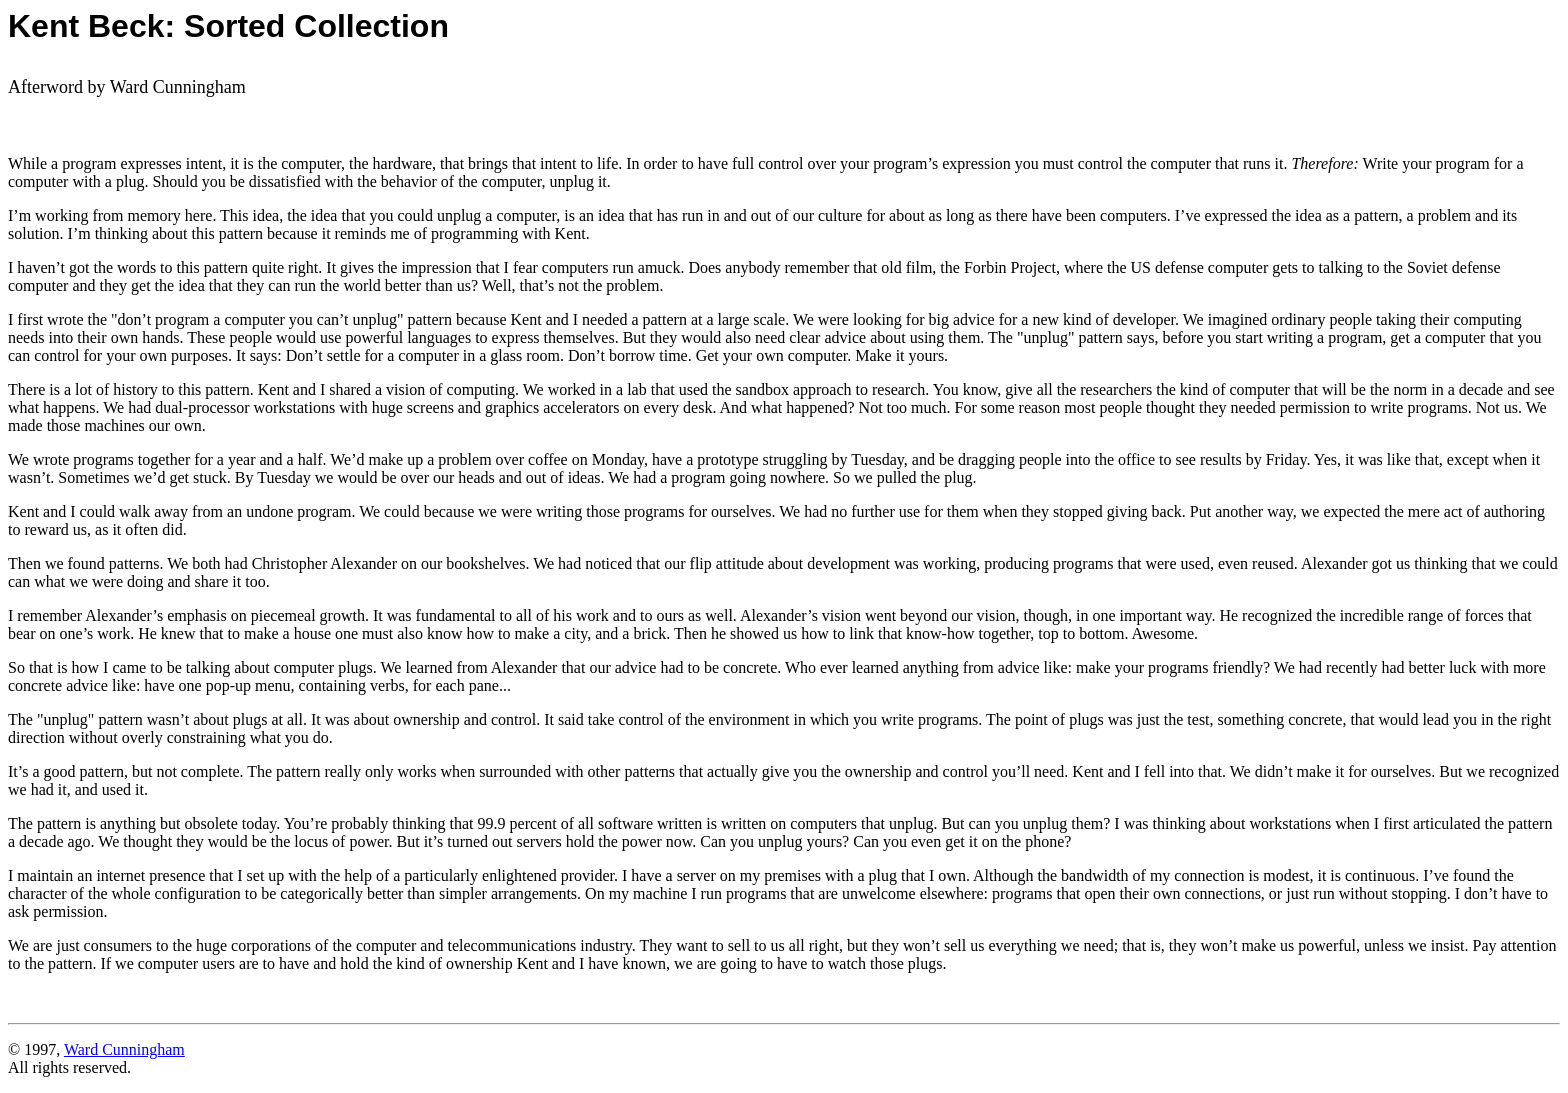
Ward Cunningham (124, 1049)
